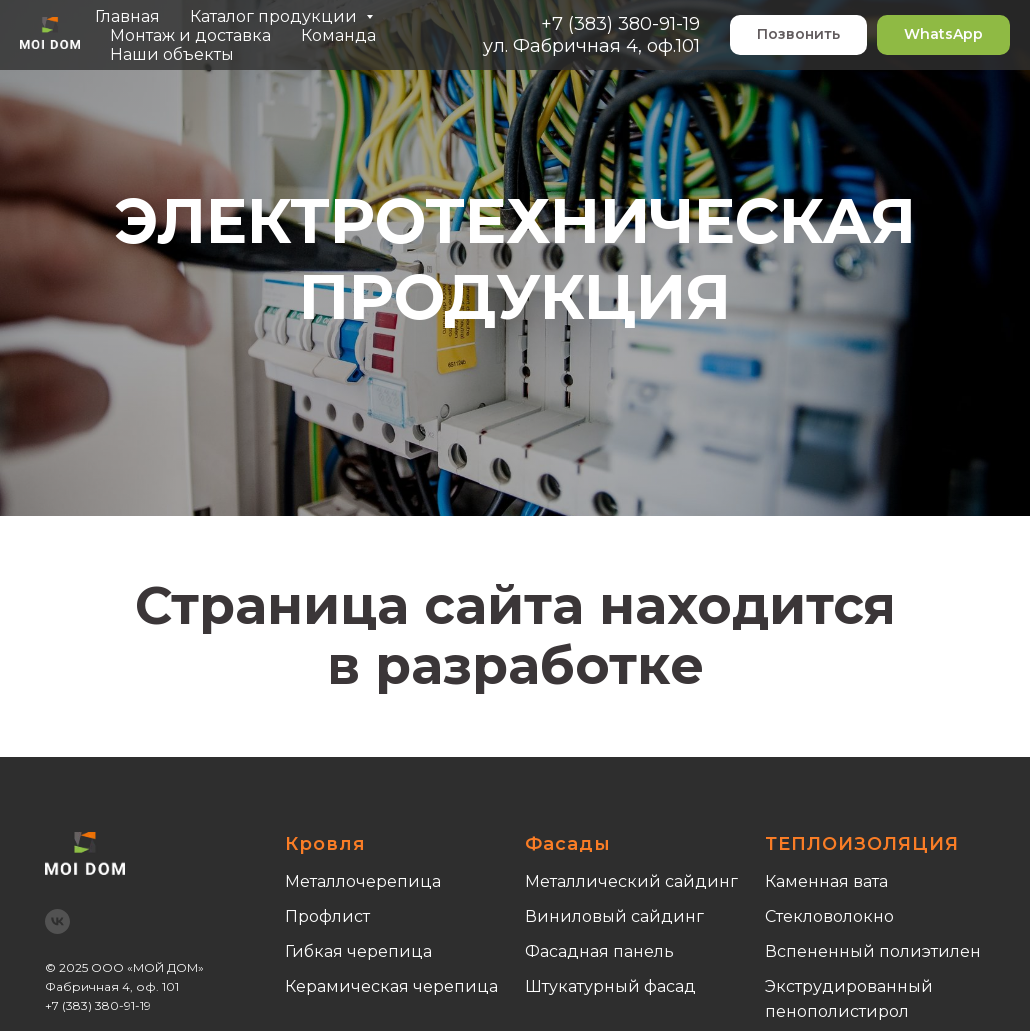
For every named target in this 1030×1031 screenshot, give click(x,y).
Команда (338, 35)
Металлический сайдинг (631, 881)
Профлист (327, 916)
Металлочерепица (363, 881)
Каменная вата (826, 881)
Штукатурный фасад (610, 986)
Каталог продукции (275, 16)
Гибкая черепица (358, 951)
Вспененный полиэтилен (873, 951)
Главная (127, 16)
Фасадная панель (599, 951)
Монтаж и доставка (190, 35)
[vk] (57, 921)
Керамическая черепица (391, 986)
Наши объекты (172, 54)
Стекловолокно (829, 916)
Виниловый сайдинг (614, 916)
